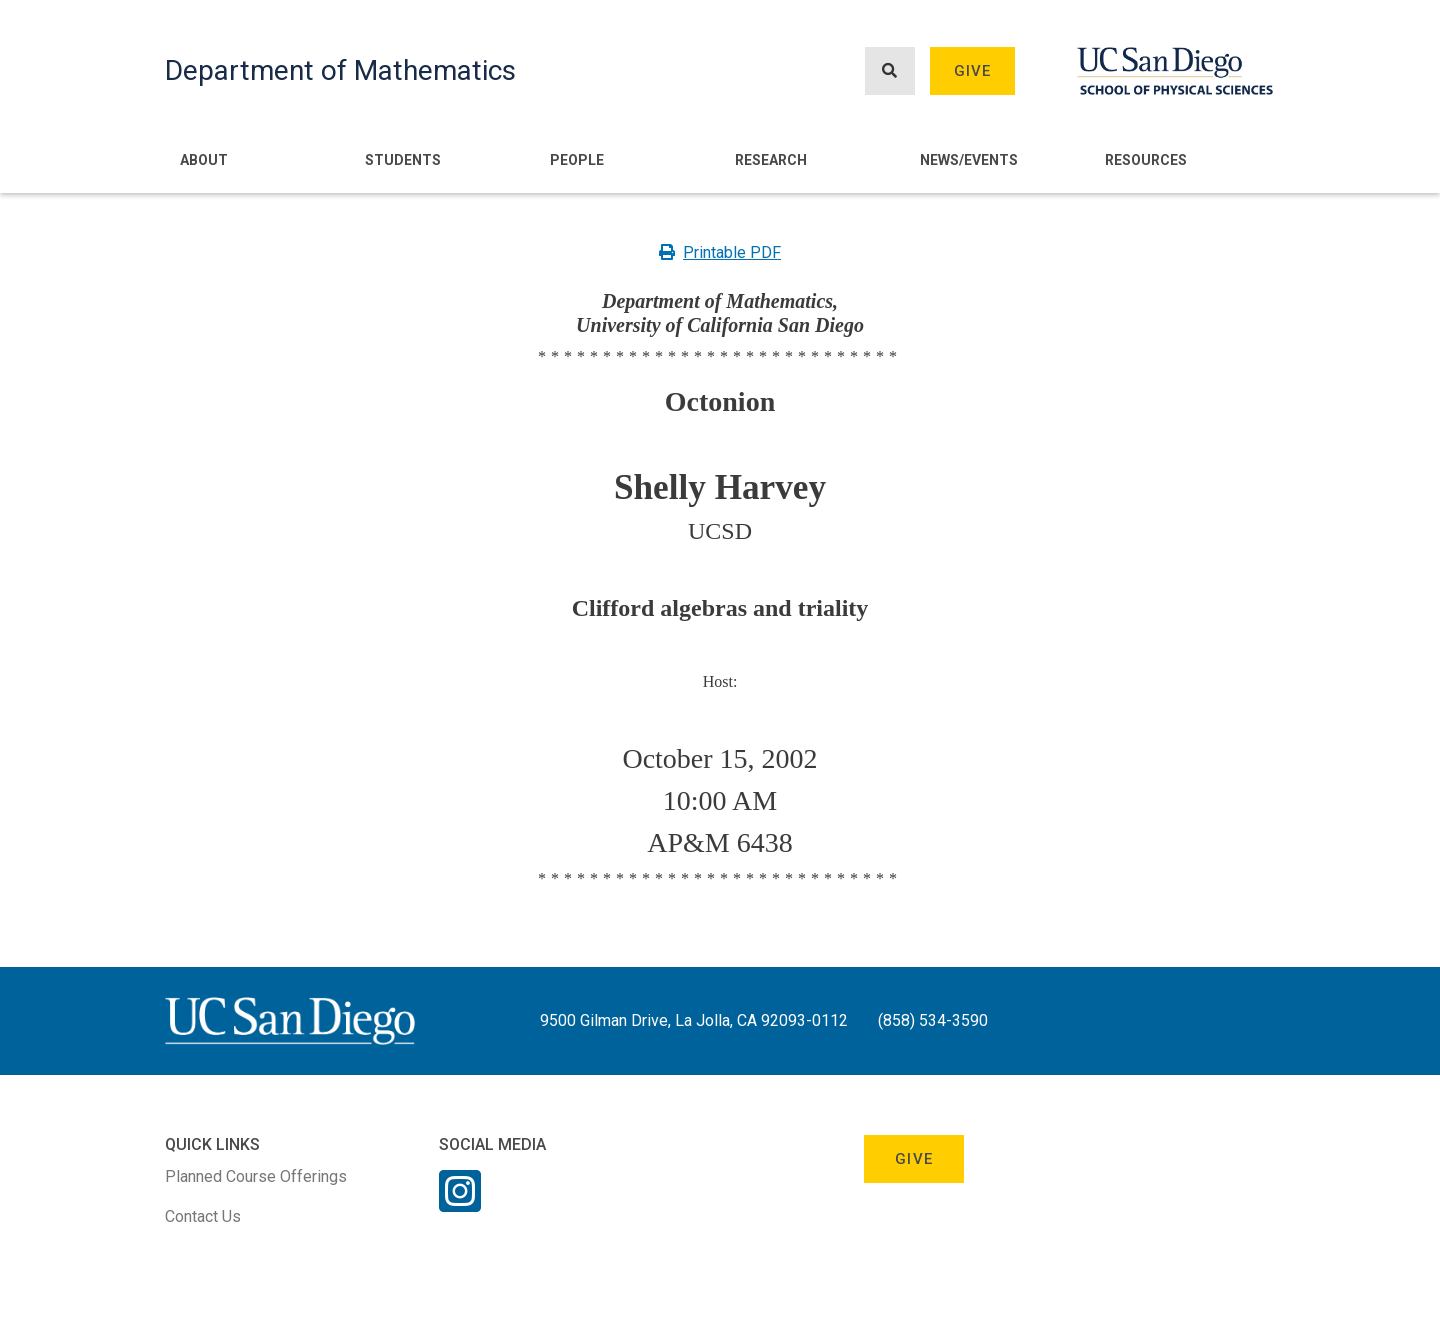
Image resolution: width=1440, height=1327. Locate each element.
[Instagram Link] (460, 1204)
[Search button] (890, 71)
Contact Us (203, 1216)
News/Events (969, 160)
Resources (1146, 160)
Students (403, 160)
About (204, 160)
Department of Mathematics (340, 70)
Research (771, 160)
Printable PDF (720, 252)
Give (973, 71)
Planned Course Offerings (256, 1176)
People (577, 160)
